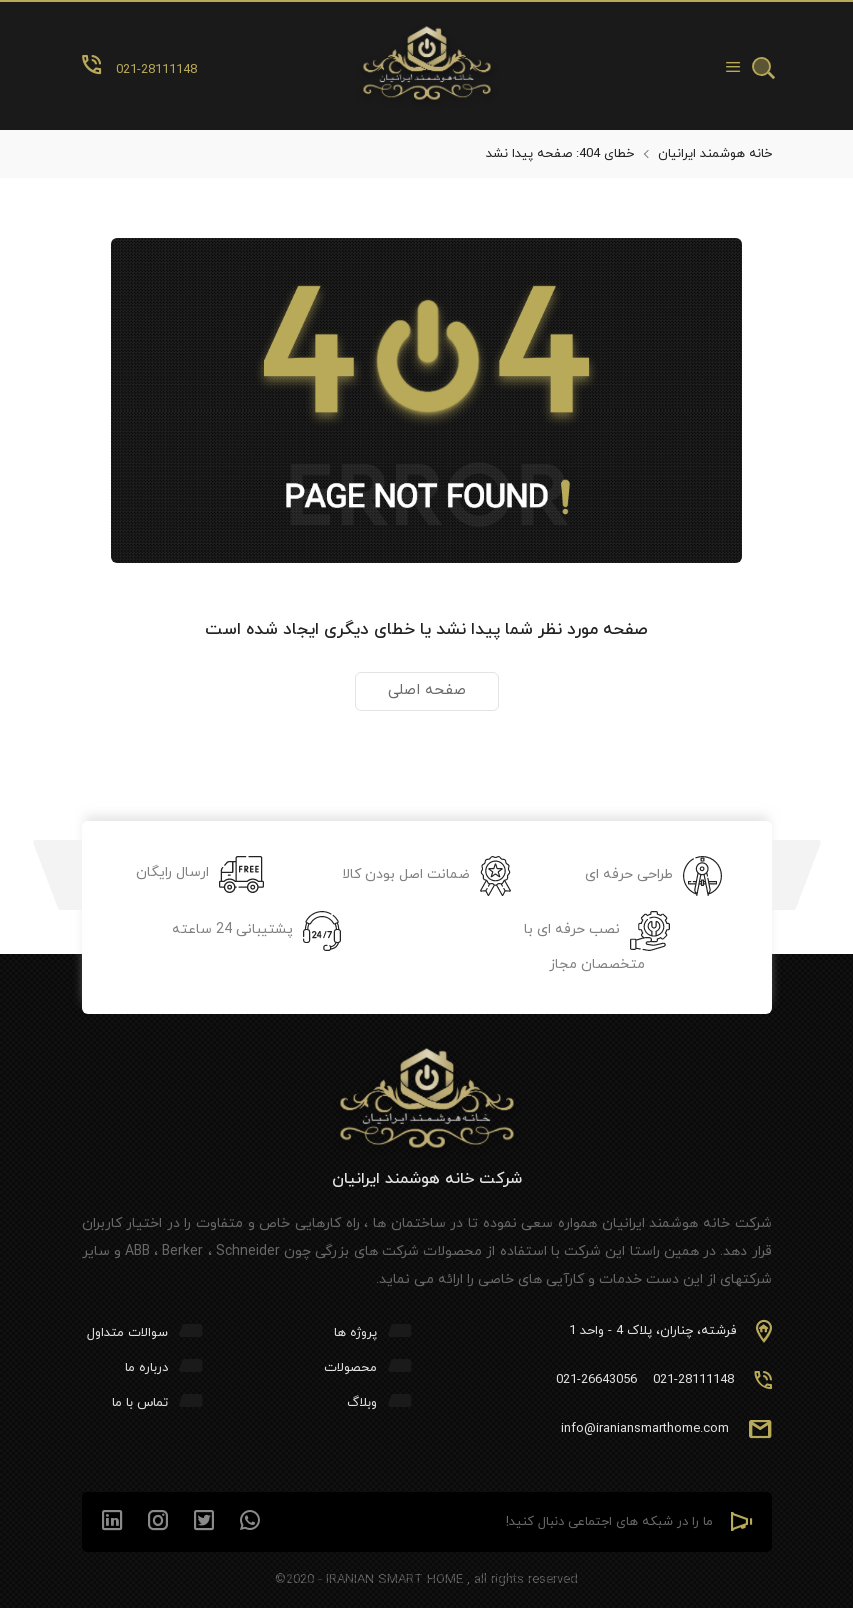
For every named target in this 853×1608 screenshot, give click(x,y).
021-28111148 (693, 1380)
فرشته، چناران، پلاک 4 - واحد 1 (652, 1331)
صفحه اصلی (427, 690)
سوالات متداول (127, 1333)
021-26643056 (596, 1380)
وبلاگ (362, 1403)
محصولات (350, 1368)
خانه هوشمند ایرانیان (715, 154)
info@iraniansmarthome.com (645, 1429)
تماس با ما (140, 1403)
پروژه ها (355, 1333)
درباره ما (146, 1368)
